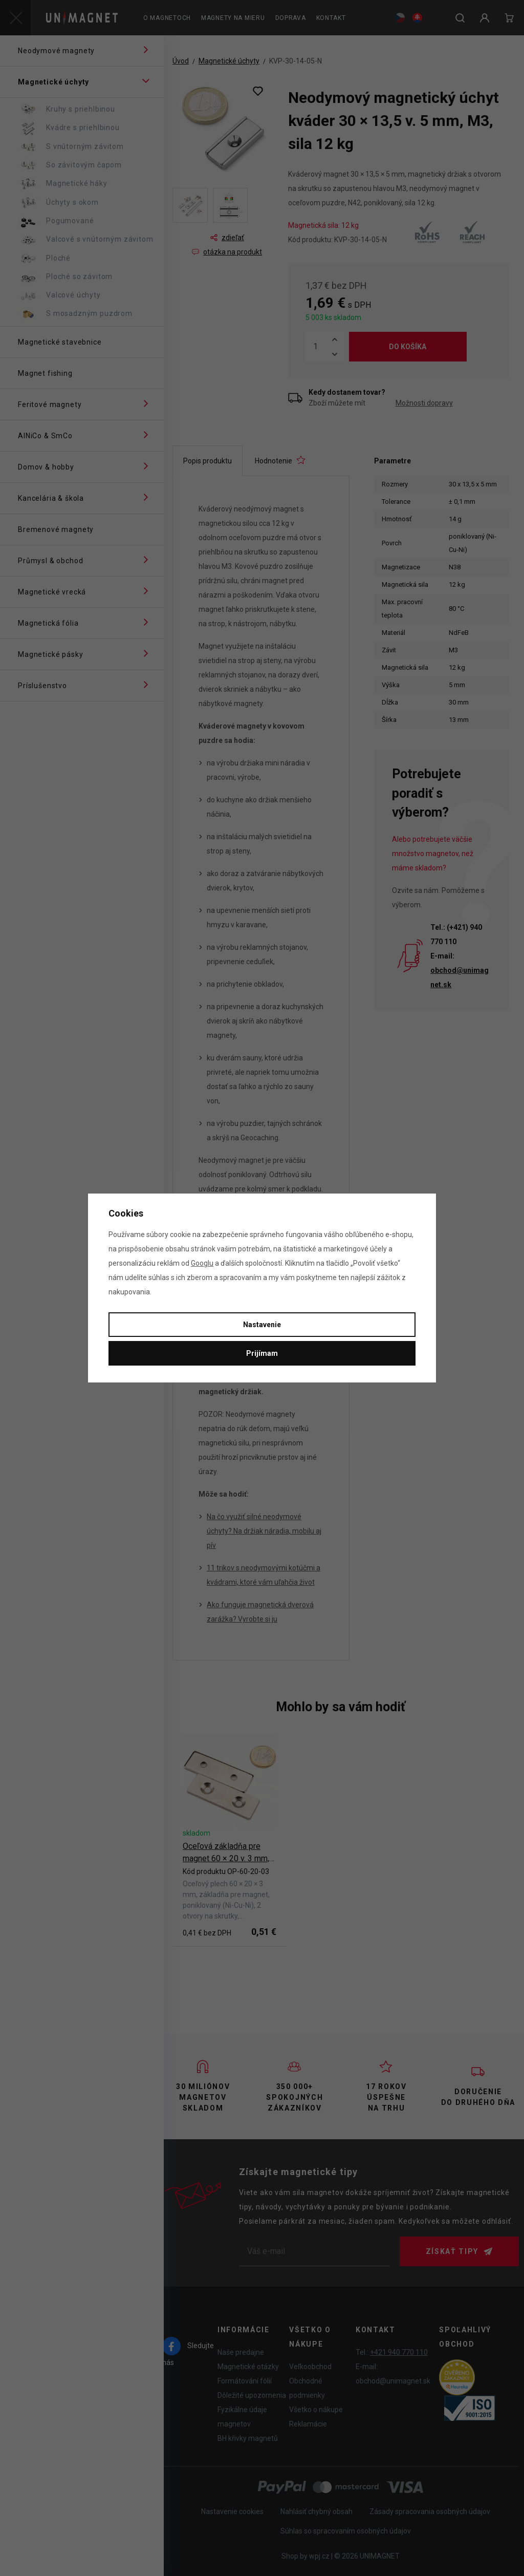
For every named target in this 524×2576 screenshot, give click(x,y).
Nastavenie (262, 1325)
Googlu (202, 1263)
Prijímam (262, 1353)
